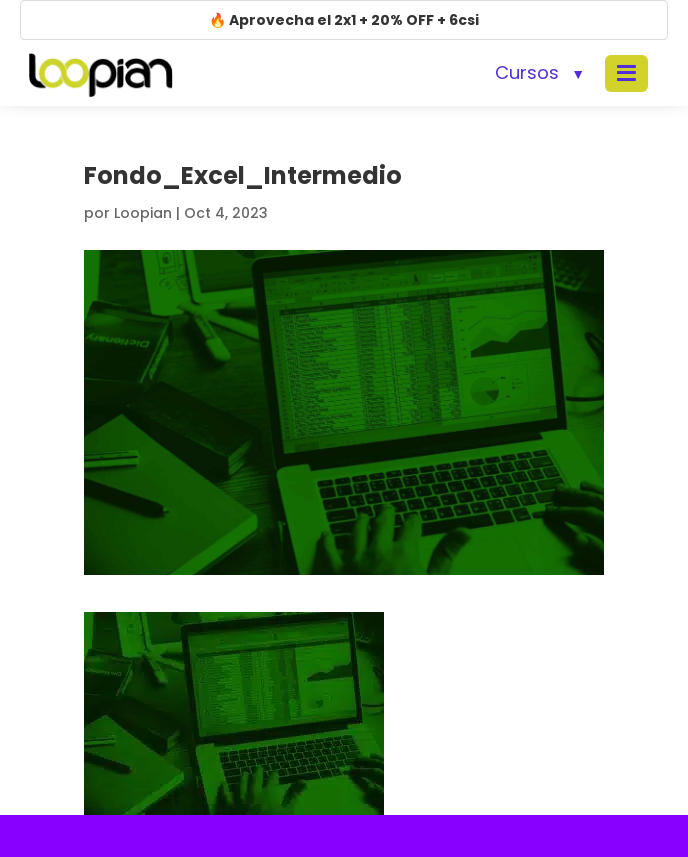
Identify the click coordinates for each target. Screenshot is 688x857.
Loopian (143, 213)
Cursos (527, 72)
